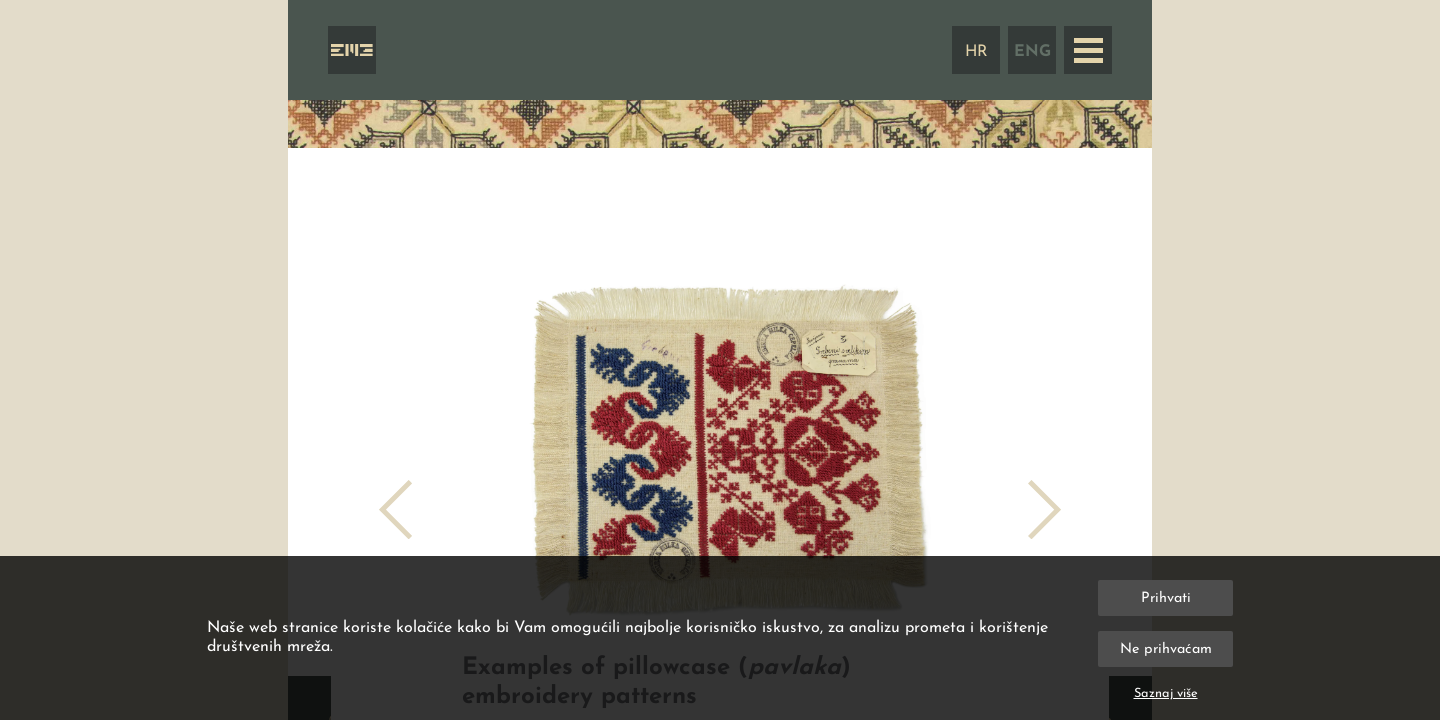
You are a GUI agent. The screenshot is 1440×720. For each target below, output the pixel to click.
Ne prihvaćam (1166, 649)
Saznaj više (1166, 693)
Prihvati (1166, 598)
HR (976, 52)
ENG (1032, 52)
